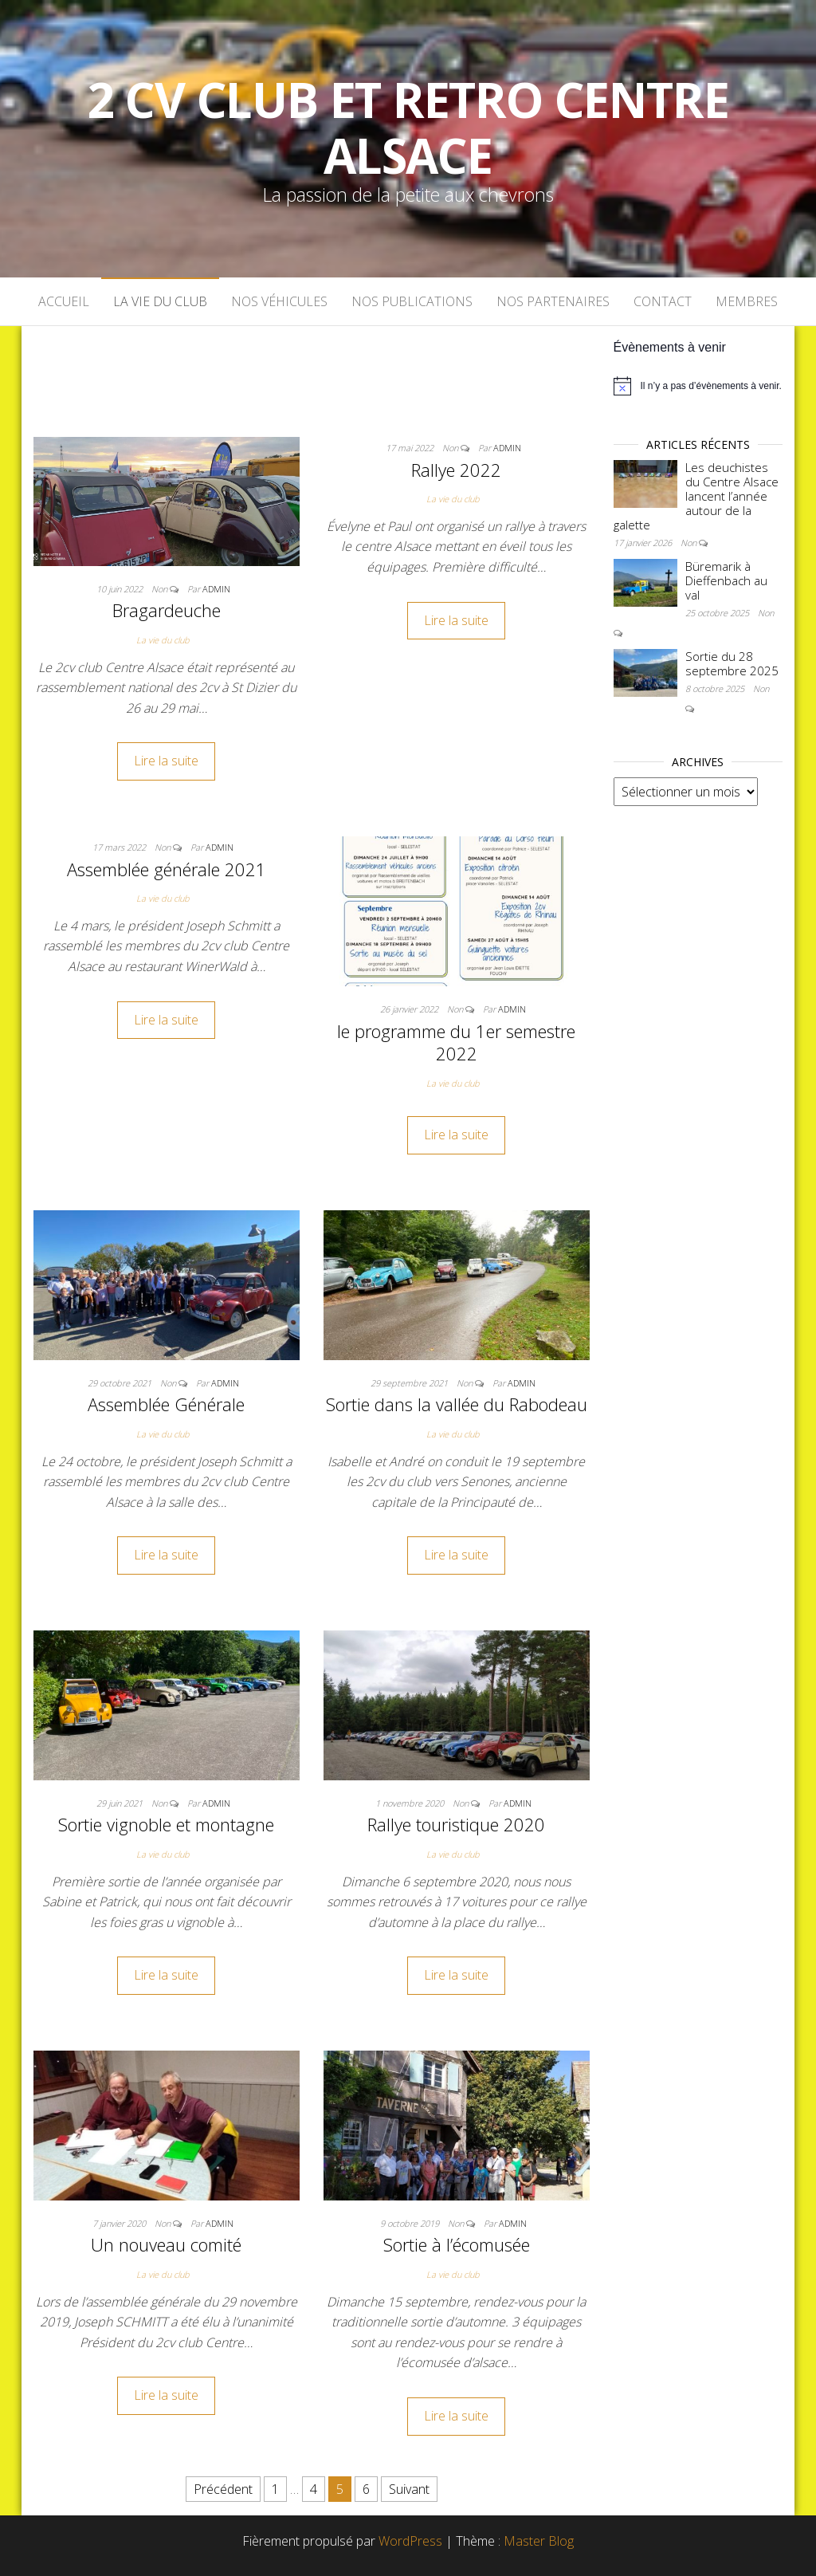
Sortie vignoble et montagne (166, 1824)
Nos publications (412, 301)
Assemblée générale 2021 (166, 869)
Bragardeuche (166, 610)
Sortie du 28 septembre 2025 (732, 663)
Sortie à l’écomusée (456, 2244)
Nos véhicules (279, 301)
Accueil (63, 301)
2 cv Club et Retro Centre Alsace (408, 127)
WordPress (410, 2541)
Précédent (223, 2489)
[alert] (698, 385)
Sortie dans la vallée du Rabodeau (456, 1404)
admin (216, 589)
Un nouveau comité (166, 2244)
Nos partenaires (553, 301)
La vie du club (160, 301)
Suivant (409, 2489)
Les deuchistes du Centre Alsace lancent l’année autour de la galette (696, 496)
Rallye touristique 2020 (456, 1824)
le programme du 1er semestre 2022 (456, 1042)
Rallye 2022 (456, 470)
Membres (747, 301)
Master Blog (539, 2541)
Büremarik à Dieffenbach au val (726, 580)
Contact (663, 301)
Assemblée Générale (166, 1404)
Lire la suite (166, 760)
